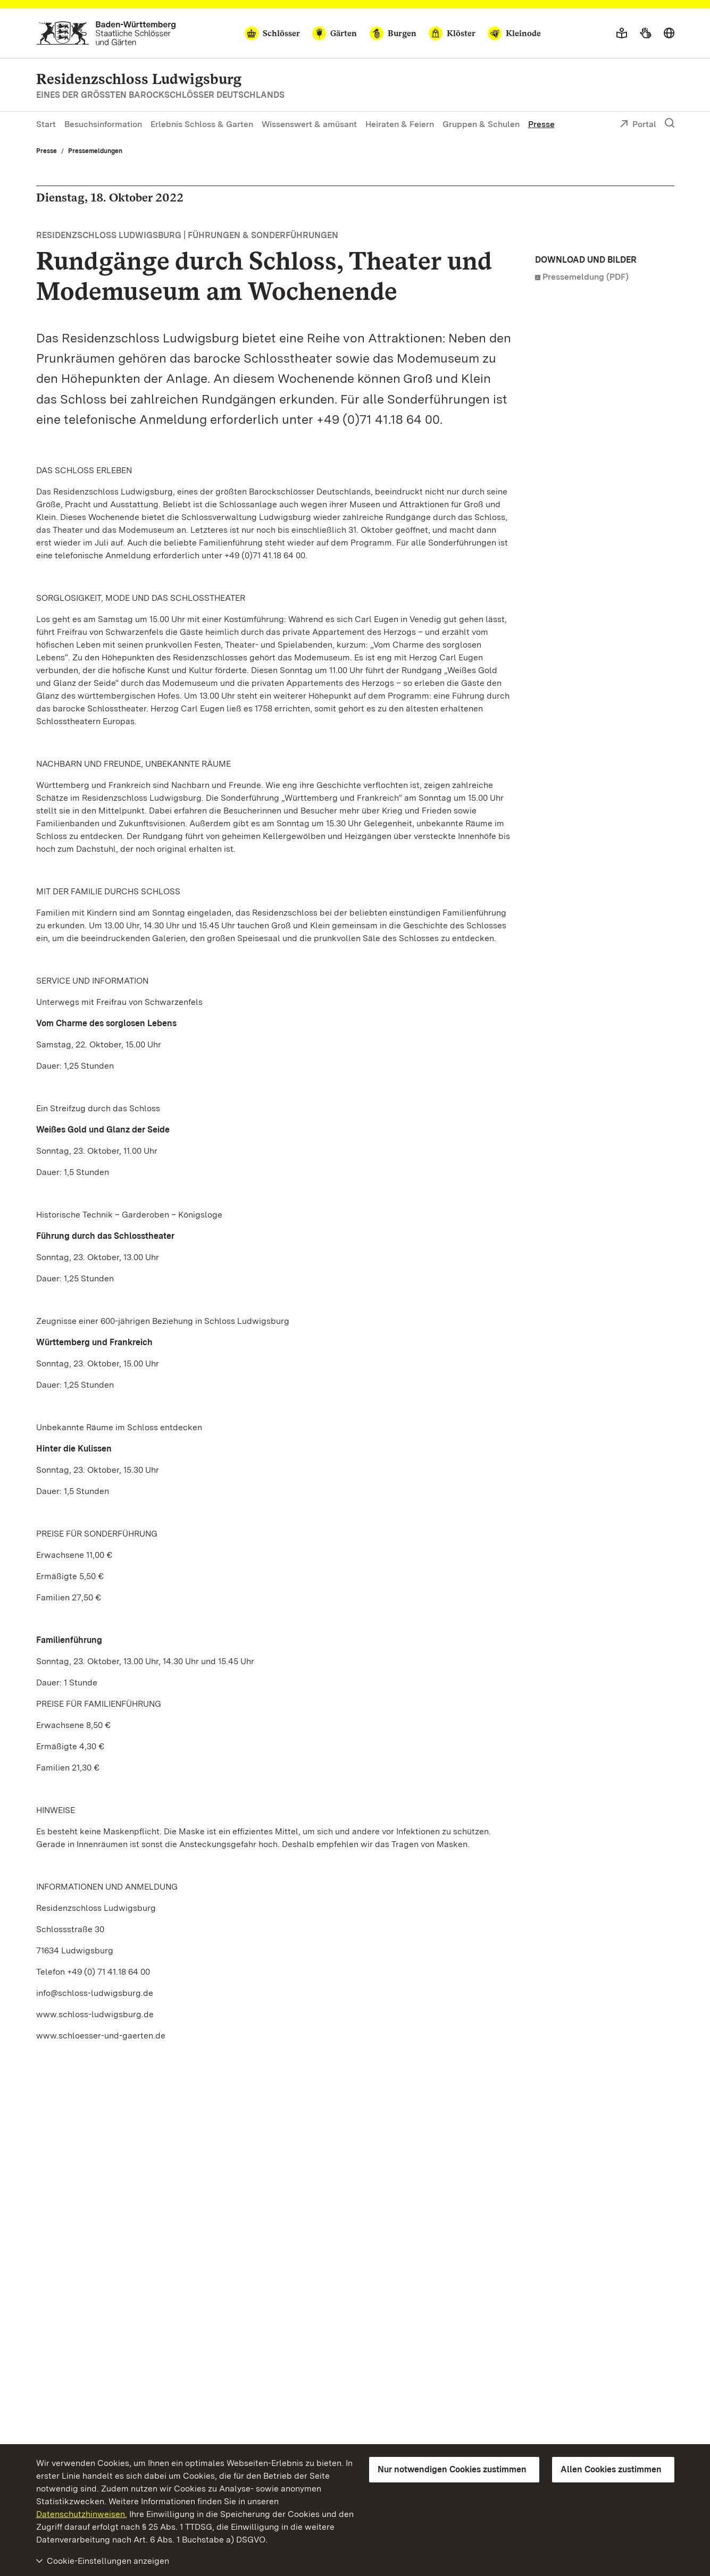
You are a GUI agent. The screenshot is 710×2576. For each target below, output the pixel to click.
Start (46, 124)
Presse (541, 124)
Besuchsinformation (103, 124)
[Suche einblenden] (669, 123)
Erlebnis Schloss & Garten (202, 124)
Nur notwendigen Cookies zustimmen (452, 2469)
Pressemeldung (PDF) (585, 277)
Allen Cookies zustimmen (611, 2469)
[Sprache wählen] (669, 33)
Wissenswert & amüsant (309, 124)
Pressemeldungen (95, 151)
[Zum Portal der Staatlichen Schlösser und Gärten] (106, 33)
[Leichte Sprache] (621, 33)
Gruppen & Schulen (481, 124)
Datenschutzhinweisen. (81, 2514)
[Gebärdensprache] (645, 33)
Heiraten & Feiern (399, 124)
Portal (638, 125)
